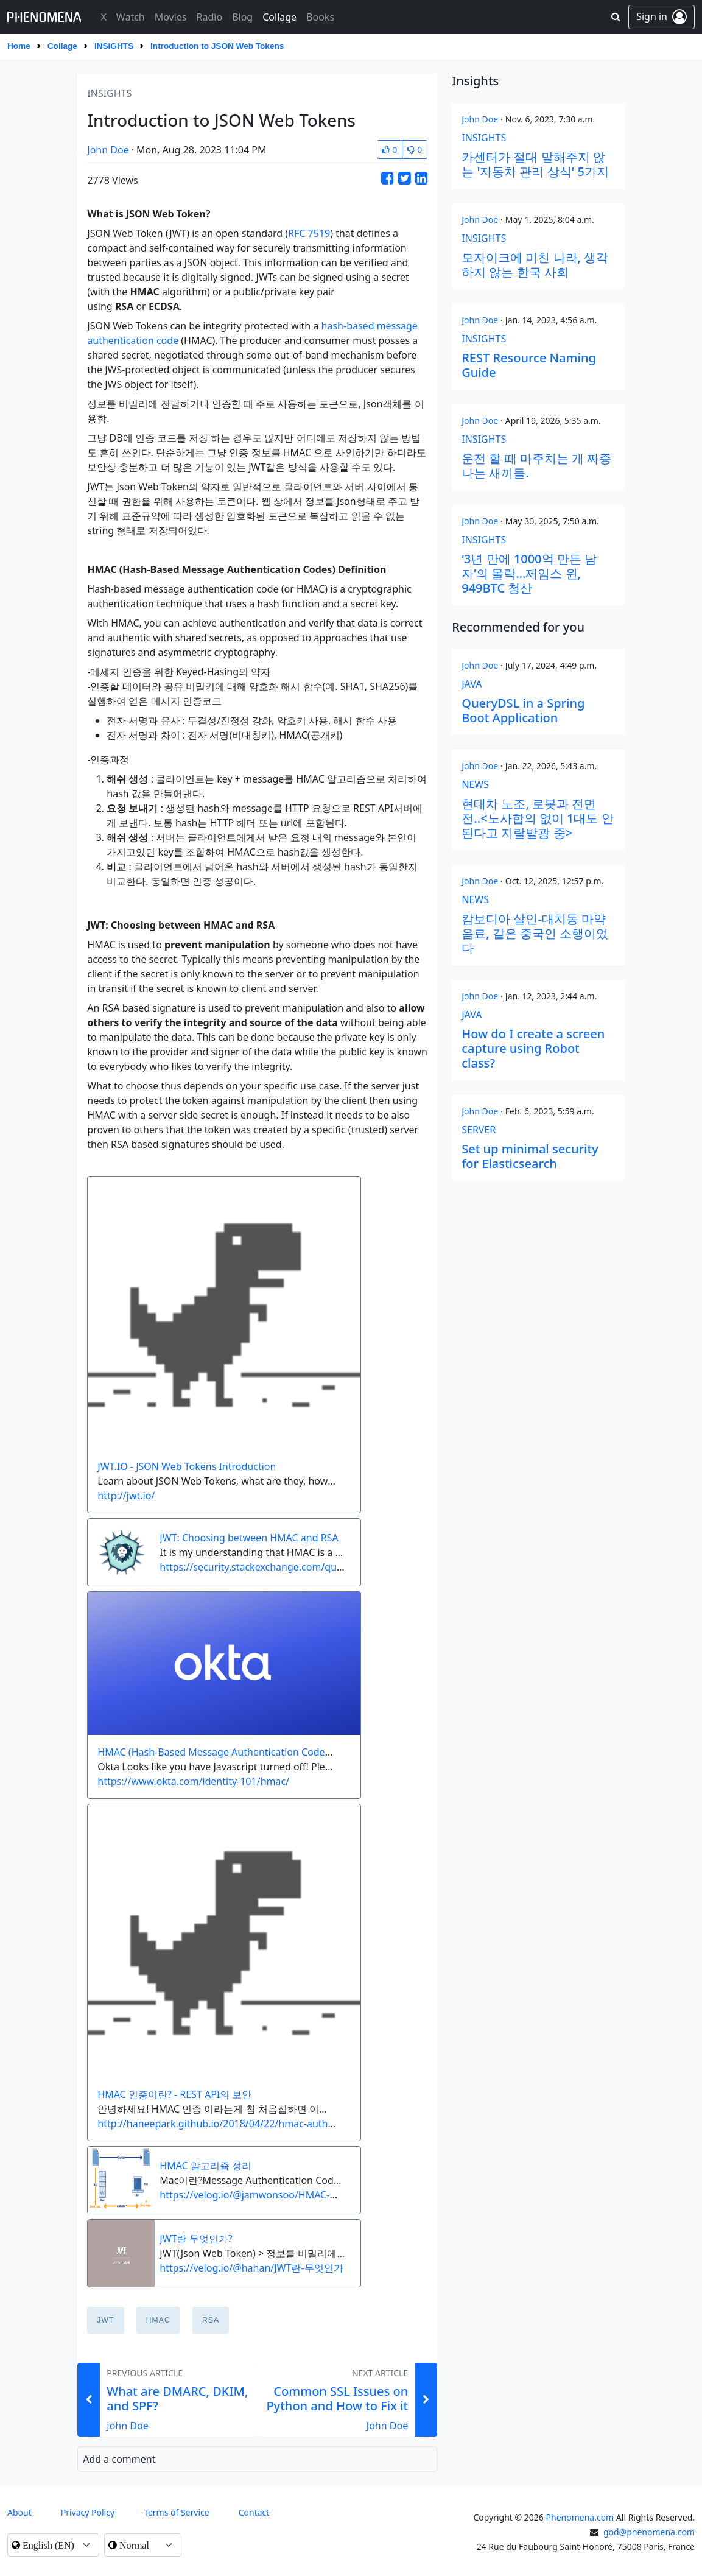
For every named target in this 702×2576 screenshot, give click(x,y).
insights (113, 46)
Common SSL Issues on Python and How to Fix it (337, 2398)
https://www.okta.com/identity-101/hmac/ (193, 1781)
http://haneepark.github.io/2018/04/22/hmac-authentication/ (237, 2123)
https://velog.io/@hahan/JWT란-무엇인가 (251, 2268)
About (19, 2512)
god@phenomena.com (649, 2532)
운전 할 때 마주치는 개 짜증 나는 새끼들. (536, 465)
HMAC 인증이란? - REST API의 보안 (174, 2094)
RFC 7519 (309, 233)
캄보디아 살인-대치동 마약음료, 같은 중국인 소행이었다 (535, 933)
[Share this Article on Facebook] (387, 178)
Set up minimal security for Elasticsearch (530, 1156)
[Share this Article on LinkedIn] (421, 178)
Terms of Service (176, 2512)
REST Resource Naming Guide (529, 365)
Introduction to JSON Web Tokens (217, 46)
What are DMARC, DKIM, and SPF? (177, 2398)
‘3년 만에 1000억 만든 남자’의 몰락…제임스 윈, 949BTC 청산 (529, 573)
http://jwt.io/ (126, 1495)
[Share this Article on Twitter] (404, 178)
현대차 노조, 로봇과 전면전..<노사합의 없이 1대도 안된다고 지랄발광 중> (537, 818)
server (479, 1129)
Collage (62, 46)
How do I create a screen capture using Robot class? (533, 1048)
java (472, 684)
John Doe (107, 150)
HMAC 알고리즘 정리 (205, 2165)
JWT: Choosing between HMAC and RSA (249, 1537)
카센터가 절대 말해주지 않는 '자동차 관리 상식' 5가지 (535, 164)
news (475, 784)
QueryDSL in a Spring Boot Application (523, 710)
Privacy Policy (87, 2512)
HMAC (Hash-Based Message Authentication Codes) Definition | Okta (254, 1752)
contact (254, 2512)
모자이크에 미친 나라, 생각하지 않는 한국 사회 (535, 264)
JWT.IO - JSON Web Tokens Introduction (186, 1466)
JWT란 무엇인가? (196, 2238)
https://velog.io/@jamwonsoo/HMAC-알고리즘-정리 (275, 2194)
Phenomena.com (580, 2517)
